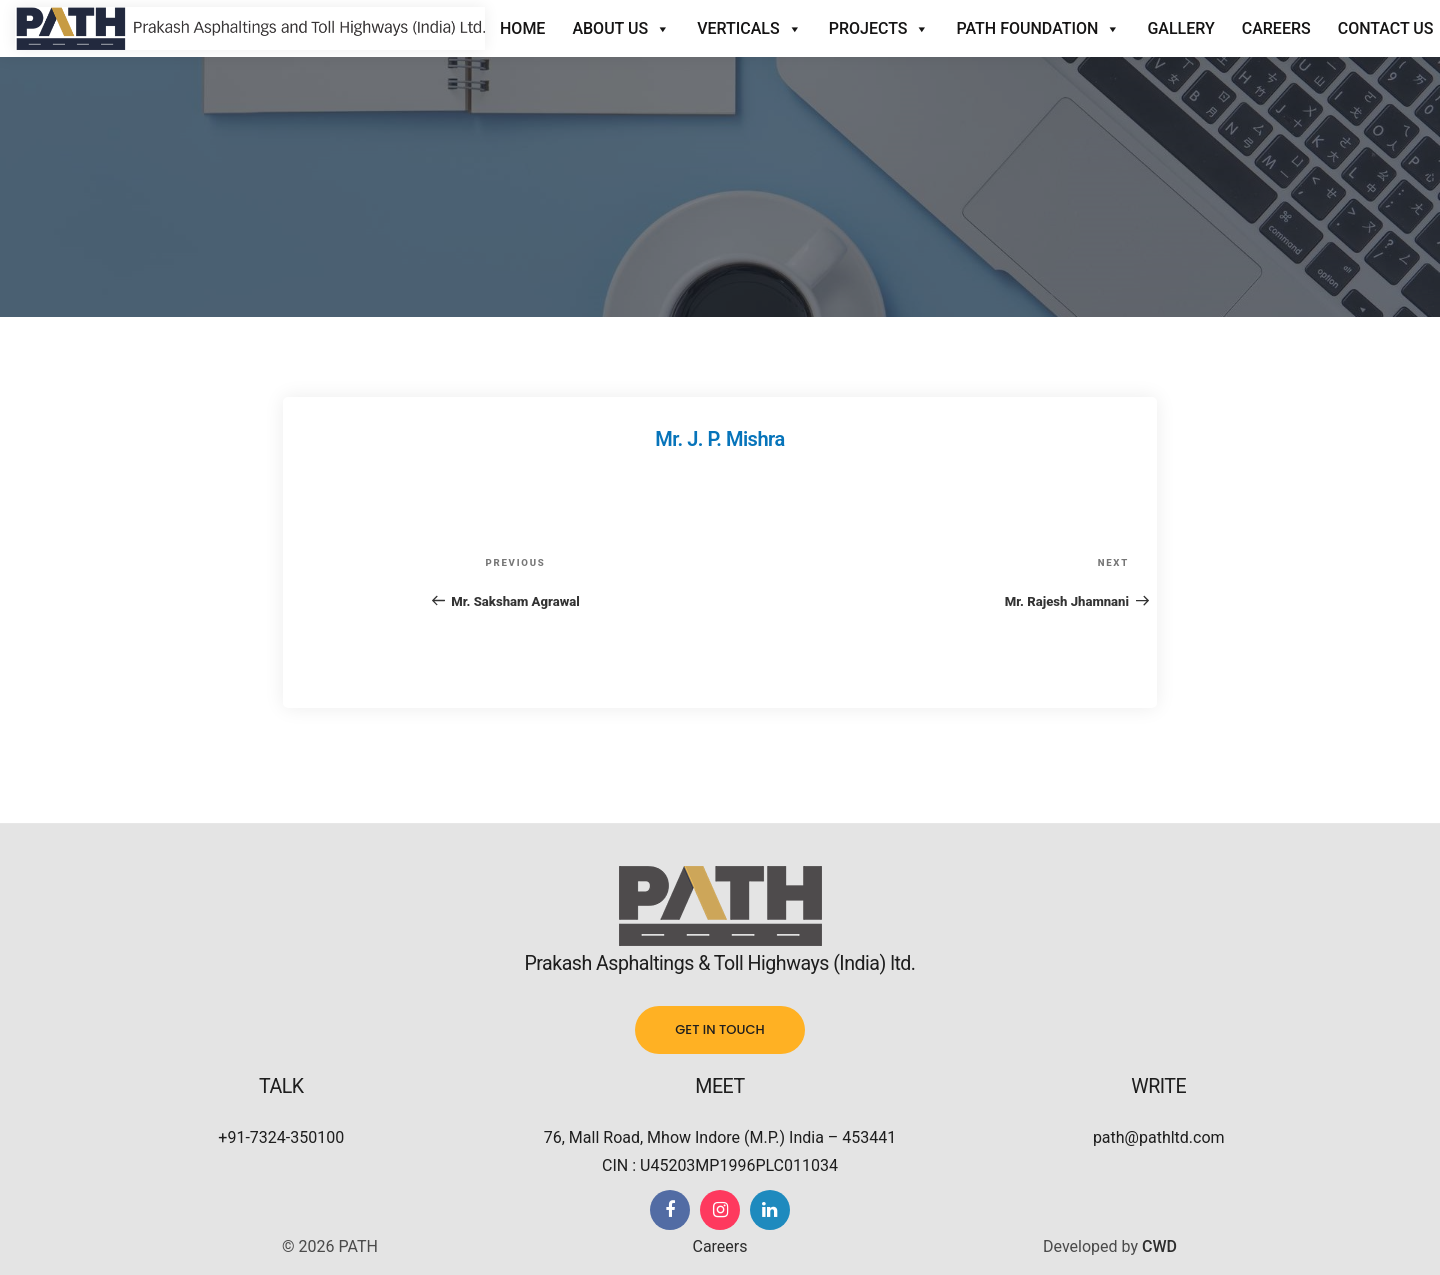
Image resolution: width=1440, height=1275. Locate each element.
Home (522, 28)
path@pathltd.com (1159, 1137)
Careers (1276, 28)
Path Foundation (1038, 29)
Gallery (1180, 28)
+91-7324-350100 (281, 1137)
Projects (879, 29)
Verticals (749, 29)
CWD (1159, 1246)
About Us (621, 29)
